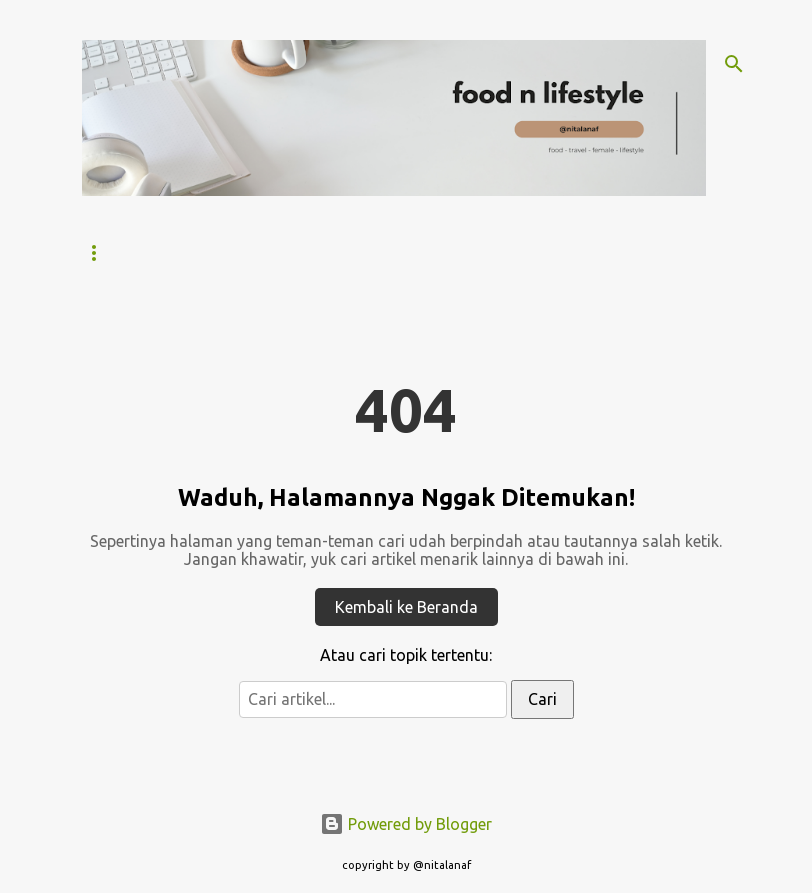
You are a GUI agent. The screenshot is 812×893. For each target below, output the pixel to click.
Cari (542, 699)
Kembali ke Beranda (406, 607)
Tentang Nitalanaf (231, 252)
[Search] (734, 64)
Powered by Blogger (406, 824)
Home (101, 252)
